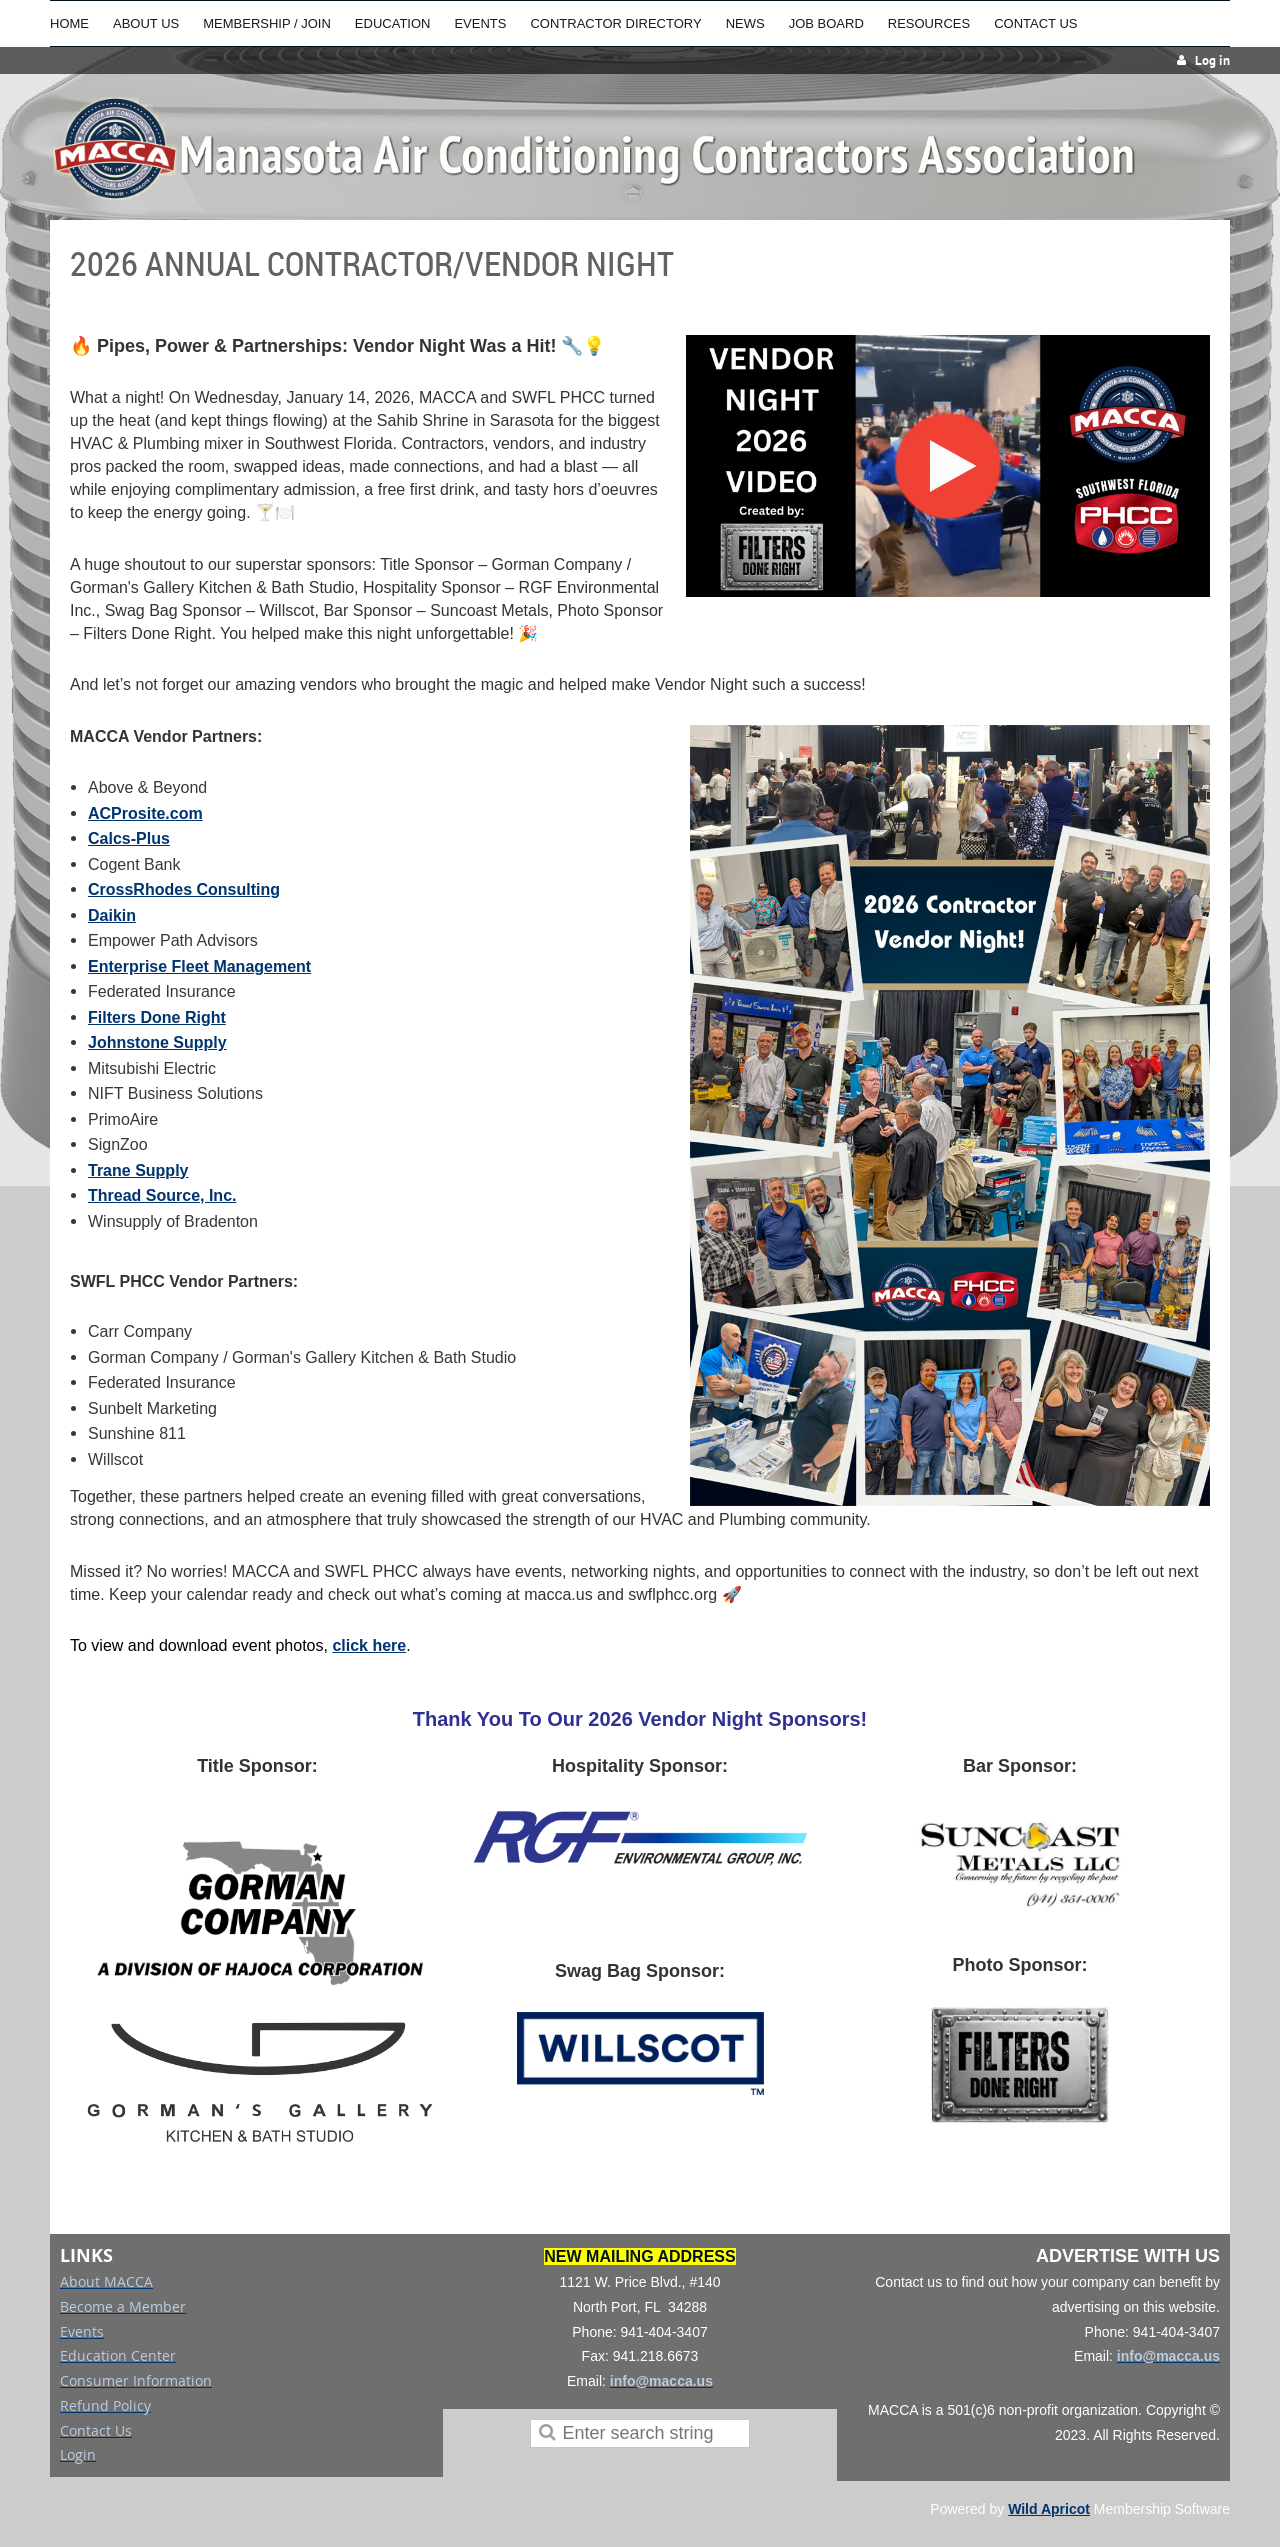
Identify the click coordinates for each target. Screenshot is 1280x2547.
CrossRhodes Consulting (184, 889)
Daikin (112, 915)
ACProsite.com (145, 813)
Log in (1212, 60)
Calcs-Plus (129, 838)
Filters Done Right (157, 1017)
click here (369, 1645)
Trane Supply (138, 1170)
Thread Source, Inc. (162, 1195)
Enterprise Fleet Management (199, 966)
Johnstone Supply (157, 1042)
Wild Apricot (1049, 2509)
